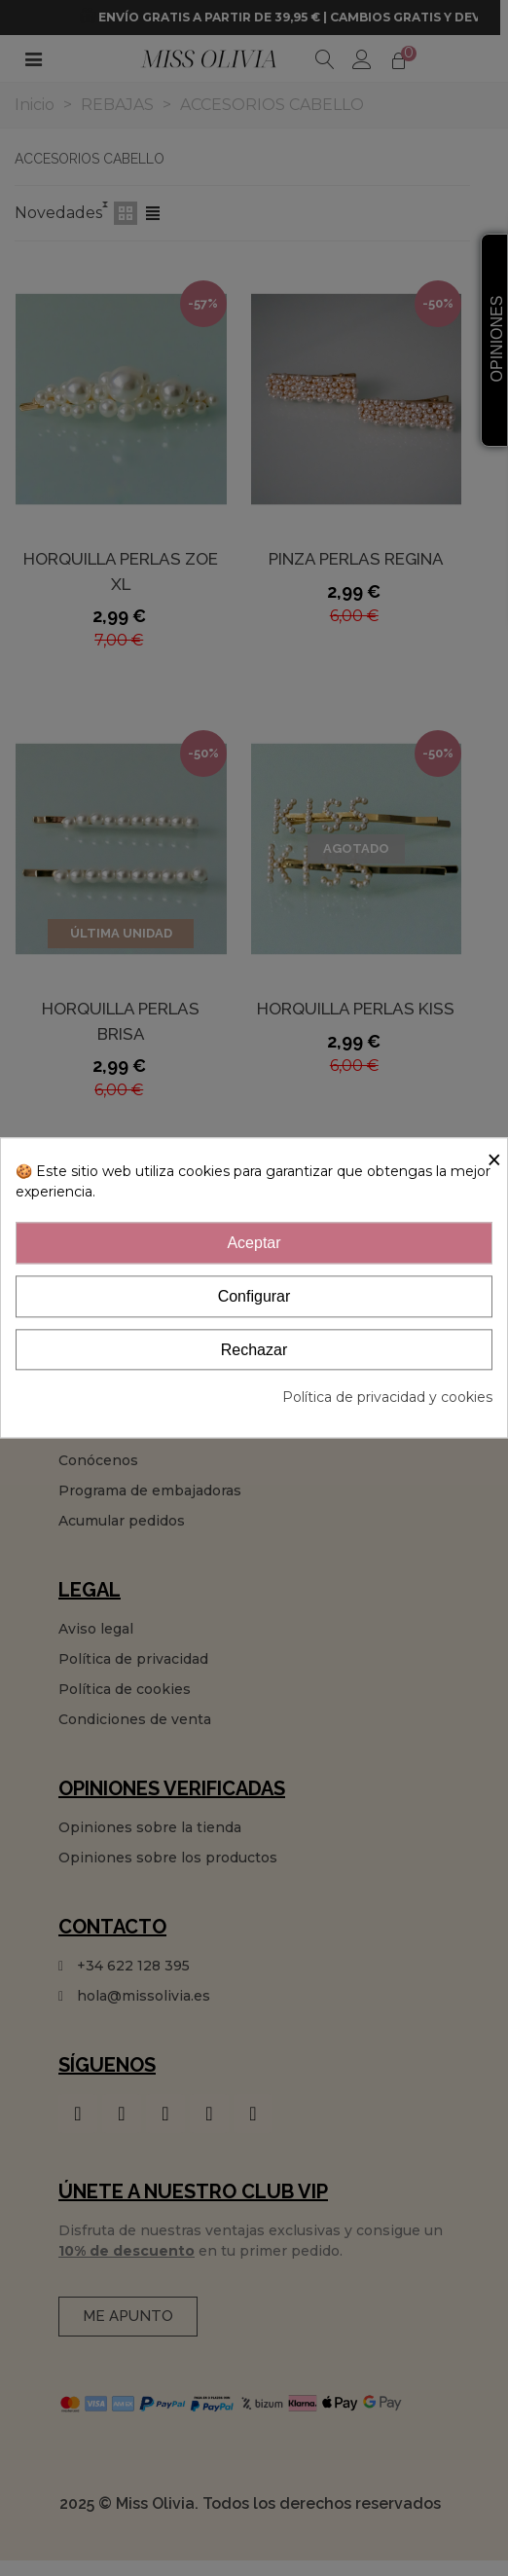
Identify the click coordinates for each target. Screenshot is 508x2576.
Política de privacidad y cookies (387, 1398)
